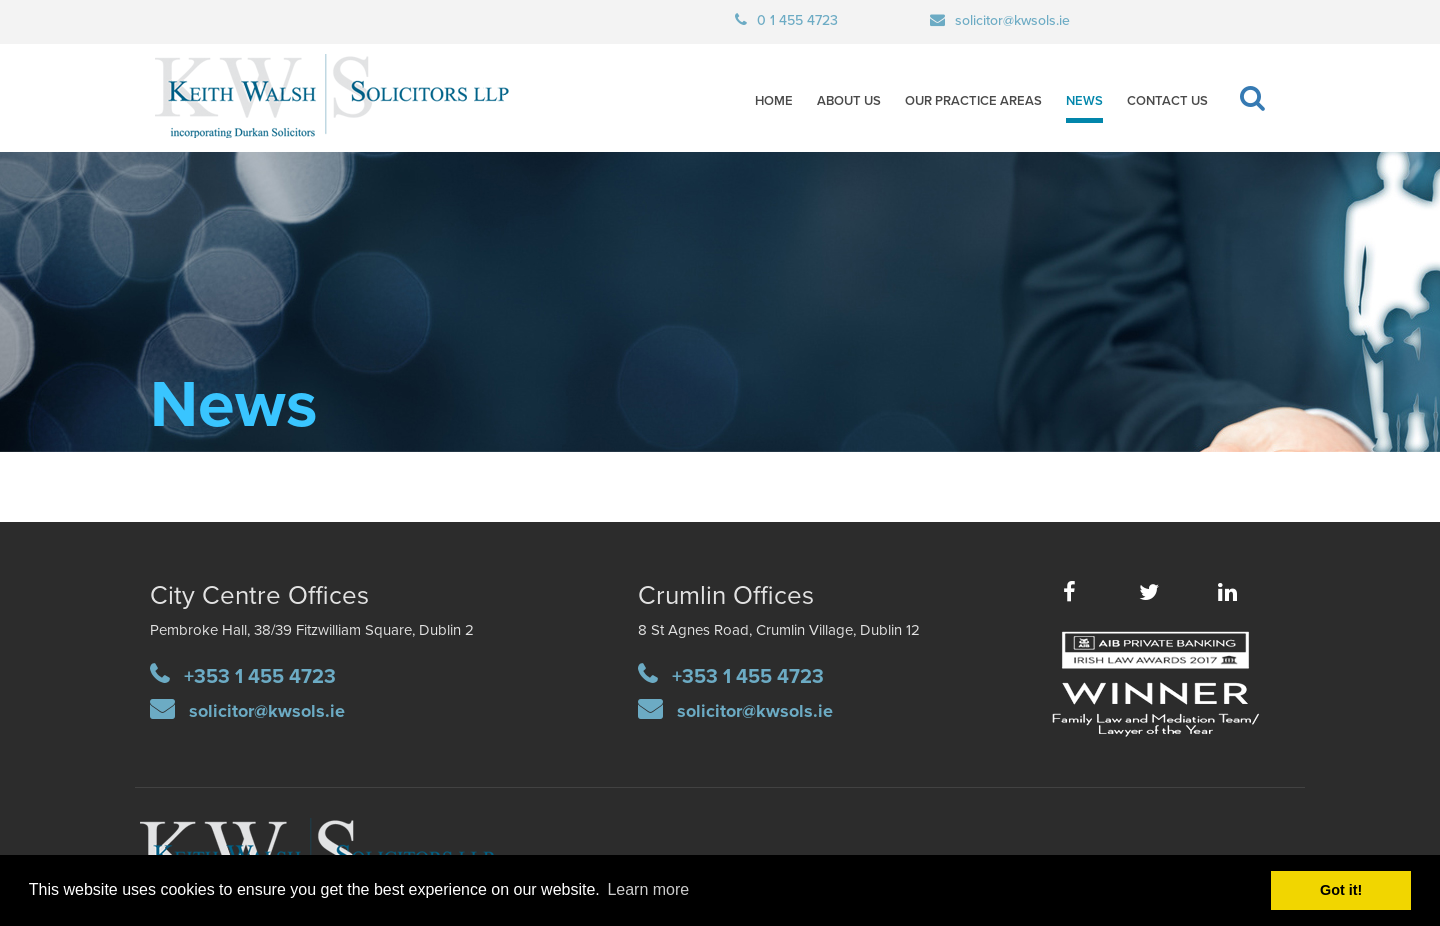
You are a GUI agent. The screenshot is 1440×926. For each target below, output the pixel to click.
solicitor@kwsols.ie (1012, 20)
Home (774, 101)
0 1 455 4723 (797, 20)
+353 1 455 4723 (260, 677)
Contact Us (1167, 101)
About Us (849, 101)
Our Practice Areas (973, 101)
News (1084, 101)
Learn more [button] (648, 889)
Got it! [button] (1341, 890)
